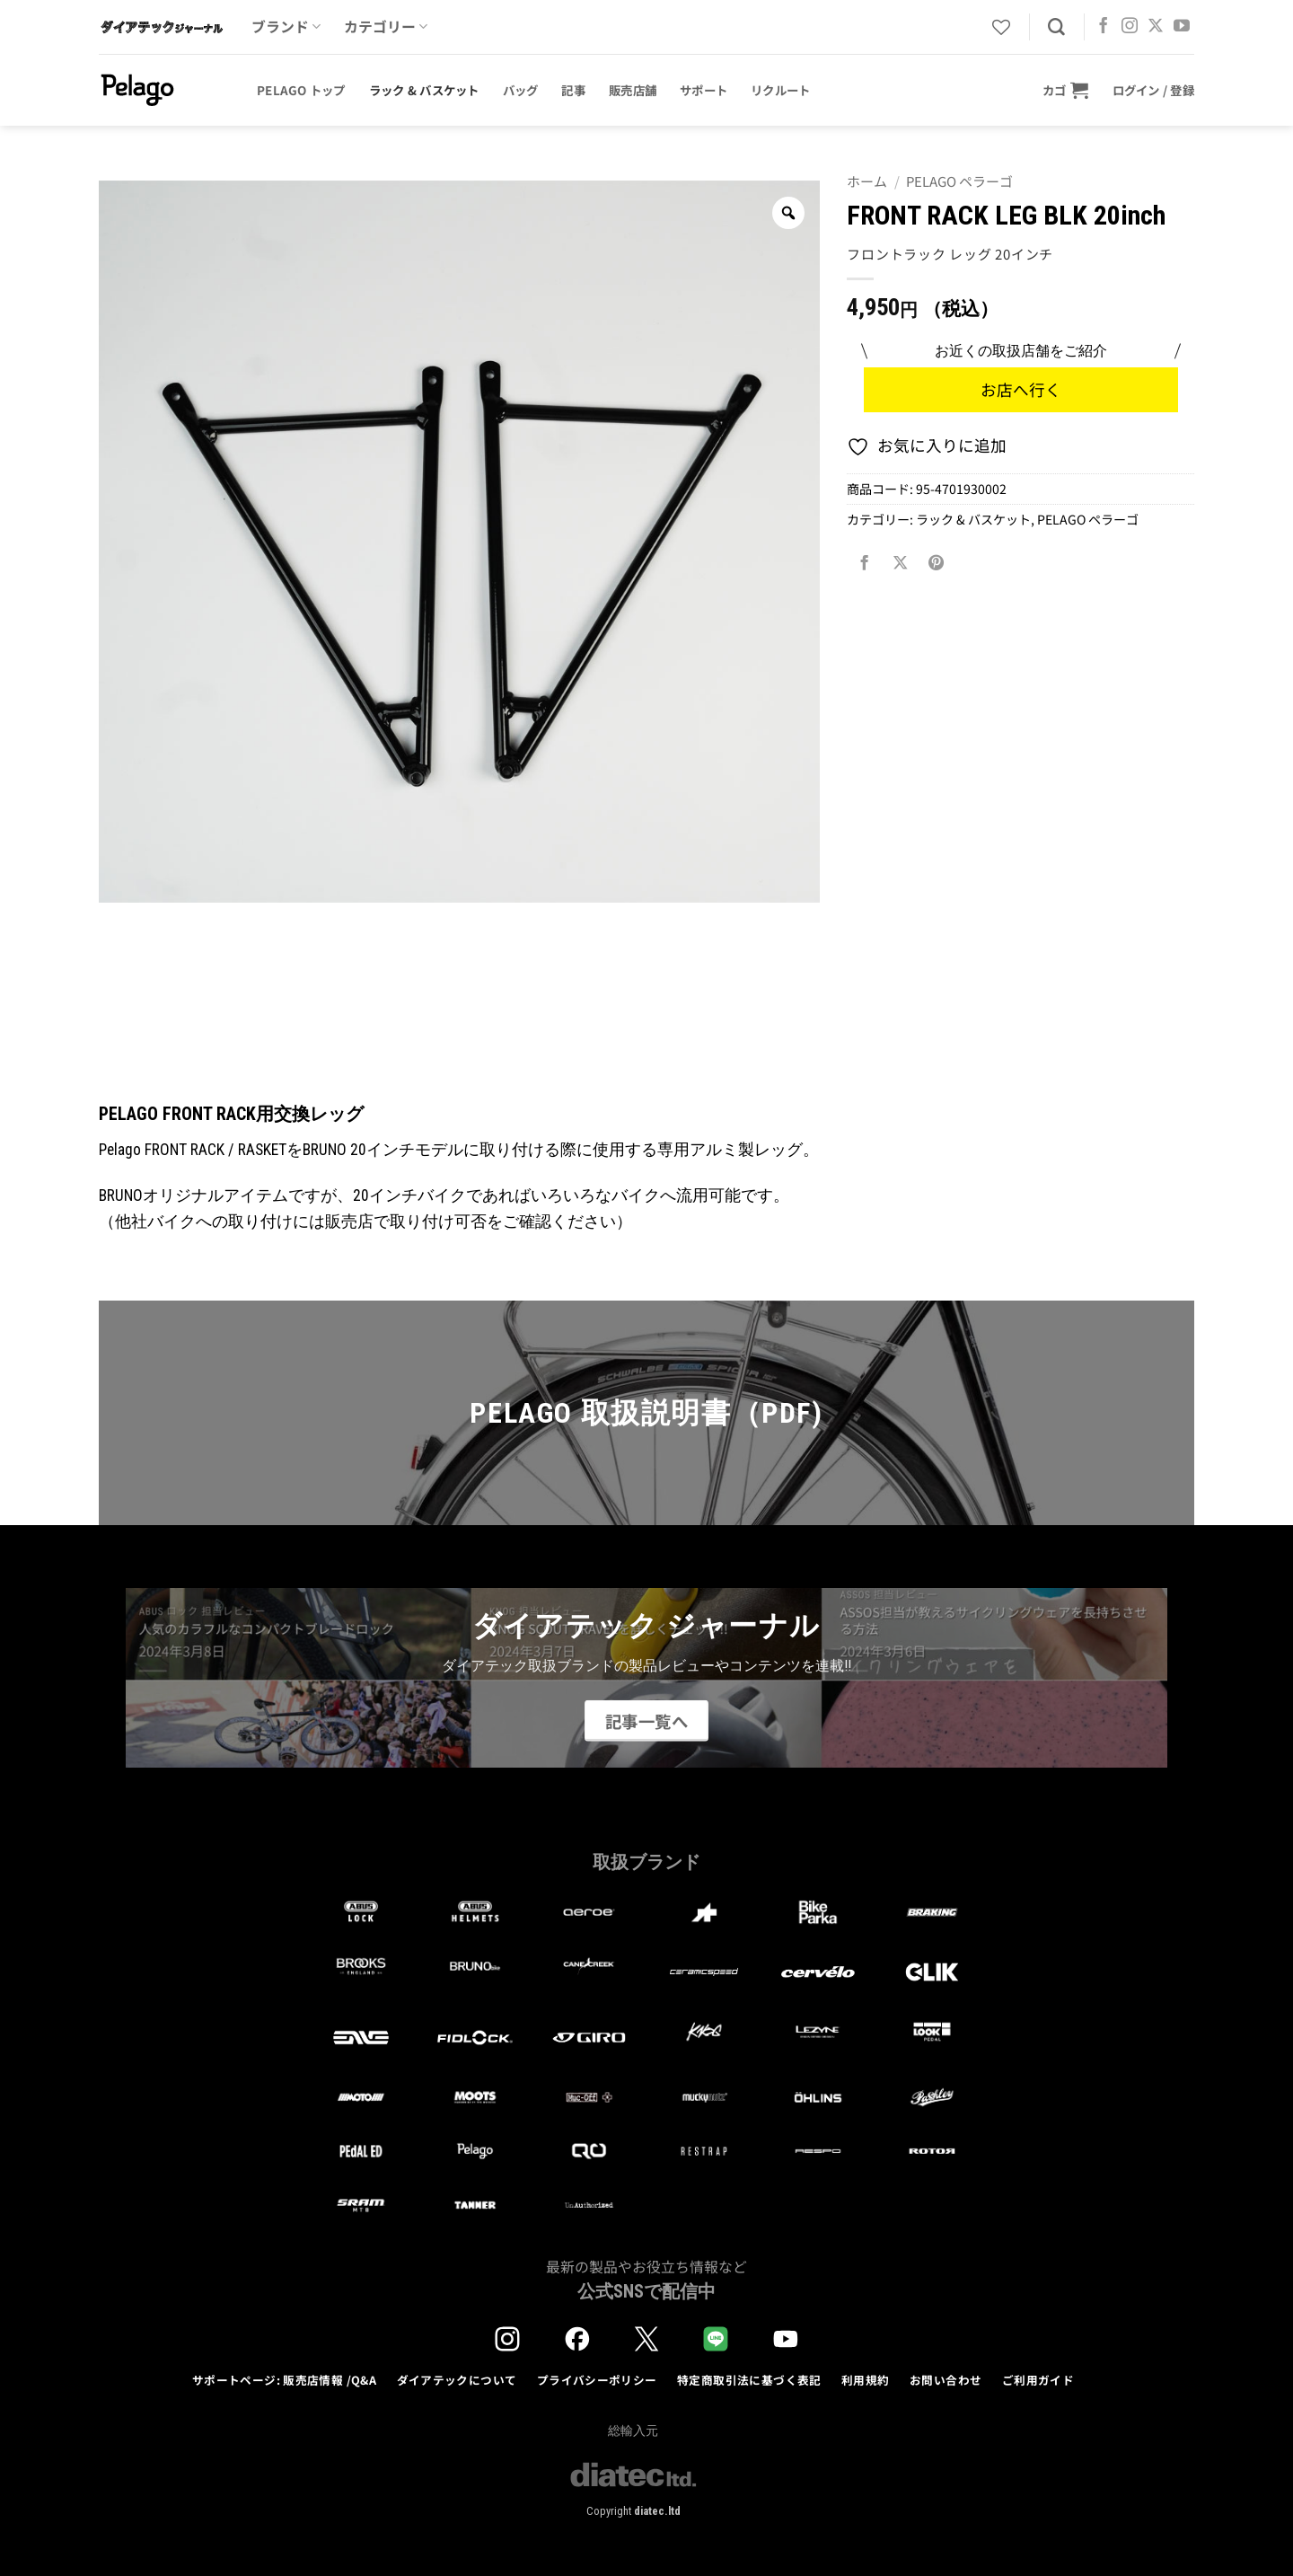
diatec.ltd (657, 2511)
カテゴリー (385, 26)
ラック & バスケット (424, 90)
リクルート (780, 90)
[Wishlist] (1001, 27)
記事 (573, 90)
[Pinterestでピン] (936, 562)
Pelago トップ (301, 90)
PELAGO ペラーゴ (959, 181)
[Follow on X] (1156, 27)
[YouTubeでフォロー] (1182, 27)
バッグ (521, 90)
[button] (1065, 90)
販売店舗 (632, 90)
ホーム (867, 181)
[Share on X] (900, 562)
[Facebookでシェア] (865, 562)
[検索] (1056, 27)
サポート (703, 90)
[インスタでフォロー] (1129, 27)
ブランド (286, 26)
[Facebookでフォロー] (1103, 27)
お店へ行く (1021, 389)
